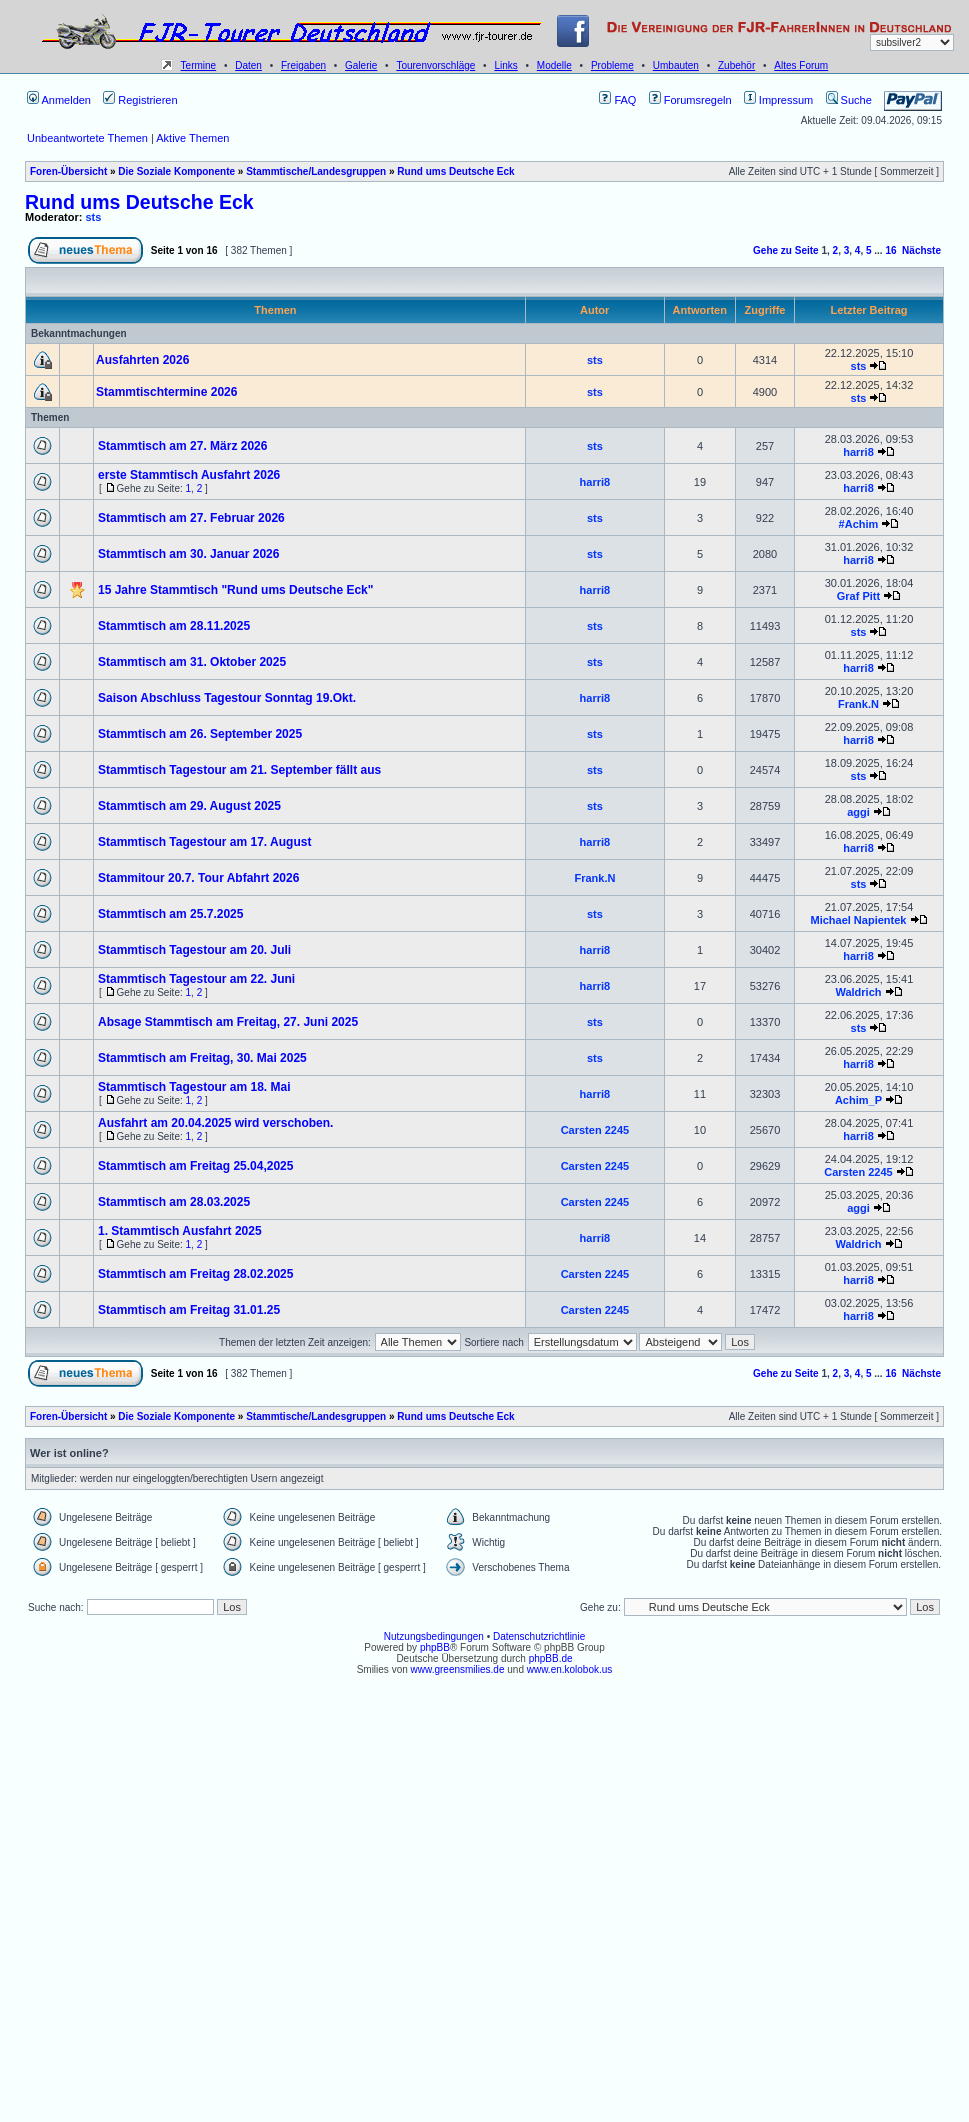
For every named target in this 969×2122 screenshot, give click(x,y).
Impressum (778, 100)
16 (890, 250)
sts (94, 217)
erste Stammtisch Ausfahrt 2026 (189, 475)
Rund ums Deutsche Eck (455, 171)
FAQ (617, 100)
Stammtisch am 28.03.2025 (174, 1202)
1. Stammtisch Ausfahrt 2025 (180, 1231)
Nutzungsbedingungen (434, 1636)
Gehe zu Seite (786, 250)
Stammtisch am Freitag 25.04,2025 (195, 1166)
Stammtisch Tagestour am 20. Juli (194, 950)
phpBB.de (551, 1658)
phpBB (435, 1647)
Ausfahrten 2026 (142, 360)
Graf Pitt (858, 596)
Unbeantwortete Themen (87, 138)
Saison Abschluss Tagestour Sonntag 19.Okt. (227, 698)
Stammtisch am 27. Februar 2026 (191, 518)
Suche (849, 100)
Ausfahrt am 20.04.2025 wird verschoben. (215, 1123)
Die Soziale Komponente (176, 171)
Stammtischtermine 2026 (166, 392)
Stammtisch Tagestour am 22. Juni (196, 979)
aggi (858, 812)
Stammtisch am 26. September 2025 (200, 734)
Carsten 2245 (595, 1130)
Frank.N (858, 704)
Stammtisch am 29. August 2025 (189, 806)
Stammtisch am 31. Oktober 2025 (192, 662)
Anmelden (59, 100)
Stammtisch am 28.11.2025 (174, 626)
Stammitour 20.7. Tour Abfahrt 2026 (198, 878)
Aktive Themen (192, 138)
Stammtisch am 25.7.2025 (170, 914)
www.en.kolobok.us (570, 1669)
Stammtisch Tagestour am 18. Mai (194, 1087)
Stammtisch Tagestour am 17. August (204, 842)
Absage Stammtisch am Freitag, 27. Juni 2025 (228, 1022)
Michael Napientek (858, 920)
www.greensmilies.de (458, 1669)
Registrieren (140, 100)
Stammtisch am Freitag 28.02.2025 (195, 1274)
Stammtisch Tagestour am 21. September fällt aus (239, 770)
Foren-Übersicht (68, 171)
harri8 (858, 452)
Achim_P (858, 1100)
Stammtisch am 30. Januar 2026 (188, 554)
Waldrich (858, 992)
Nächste (921, 250)
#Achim (859, 524)
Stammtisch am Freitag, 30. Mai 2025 (202, 1058)
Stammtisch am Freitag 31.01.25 (189, 1310)
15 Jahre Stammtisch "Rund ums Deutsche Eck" (235, 590)
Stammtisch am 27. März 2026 (182, 446)
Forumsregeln (690, 100)
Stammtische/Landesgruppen (316, 171)
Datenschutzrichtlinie (539, 1636)
